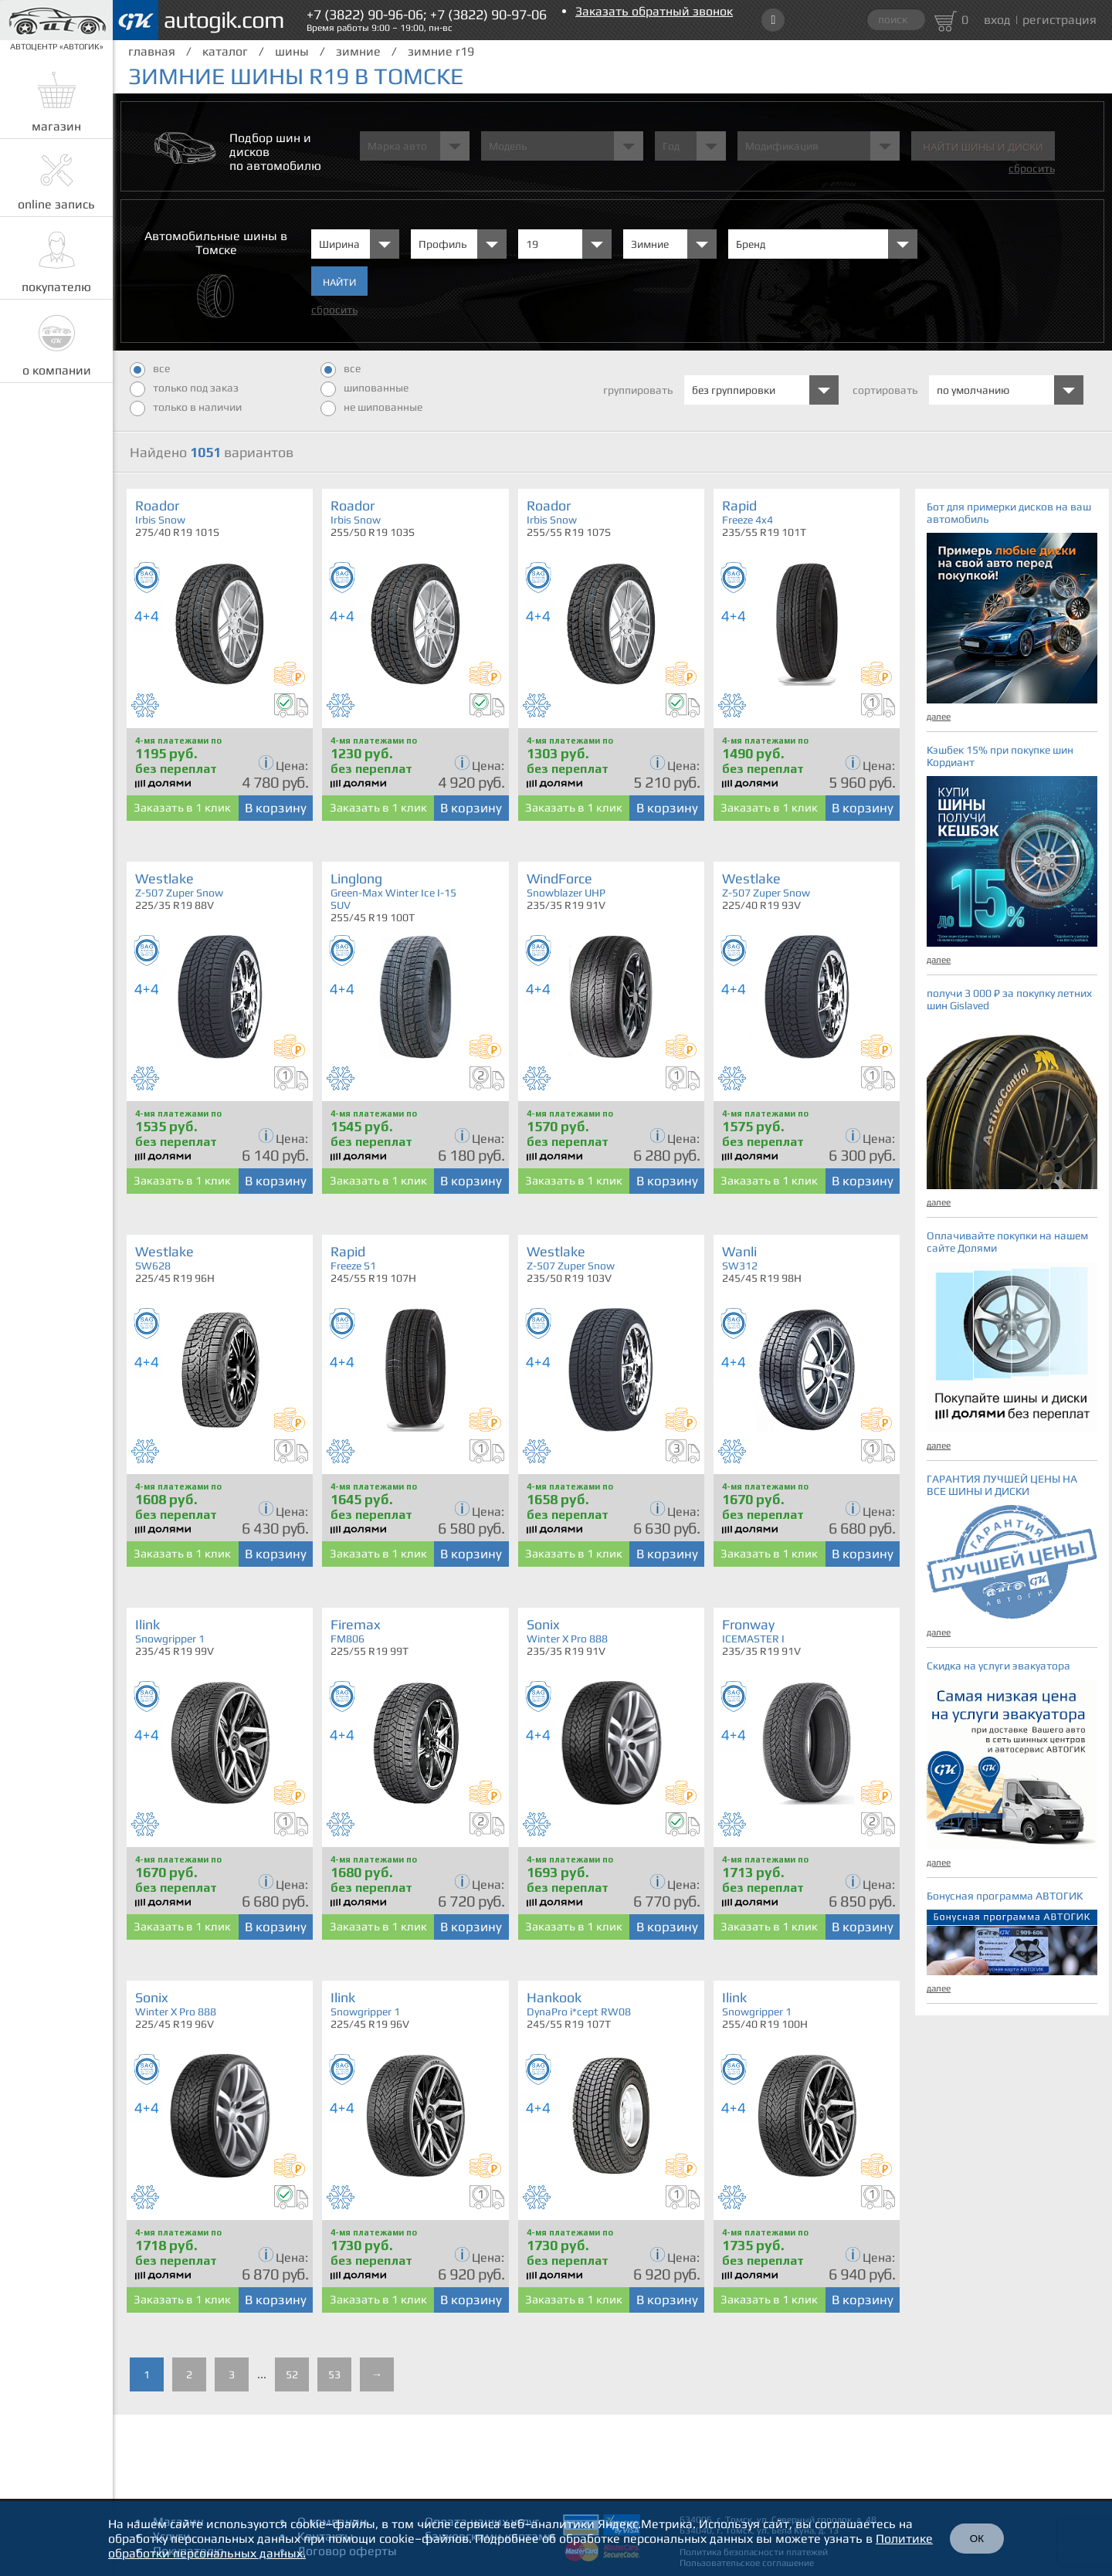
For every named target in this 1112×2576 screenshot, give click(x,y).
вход (997, 19)
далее (939, 716)
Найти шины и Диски (982, 147)
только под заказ (184, 389)
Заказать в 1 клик (182, 807)
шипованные (364, 389)
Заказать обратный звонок (654, 11)
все (150, 370)
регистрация (1059, 19)
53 (334, 2374)
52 (292, 2374)
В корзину (276, 807)
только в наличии (186, 408)
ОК (977, 2538)
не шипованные (371, 408)
